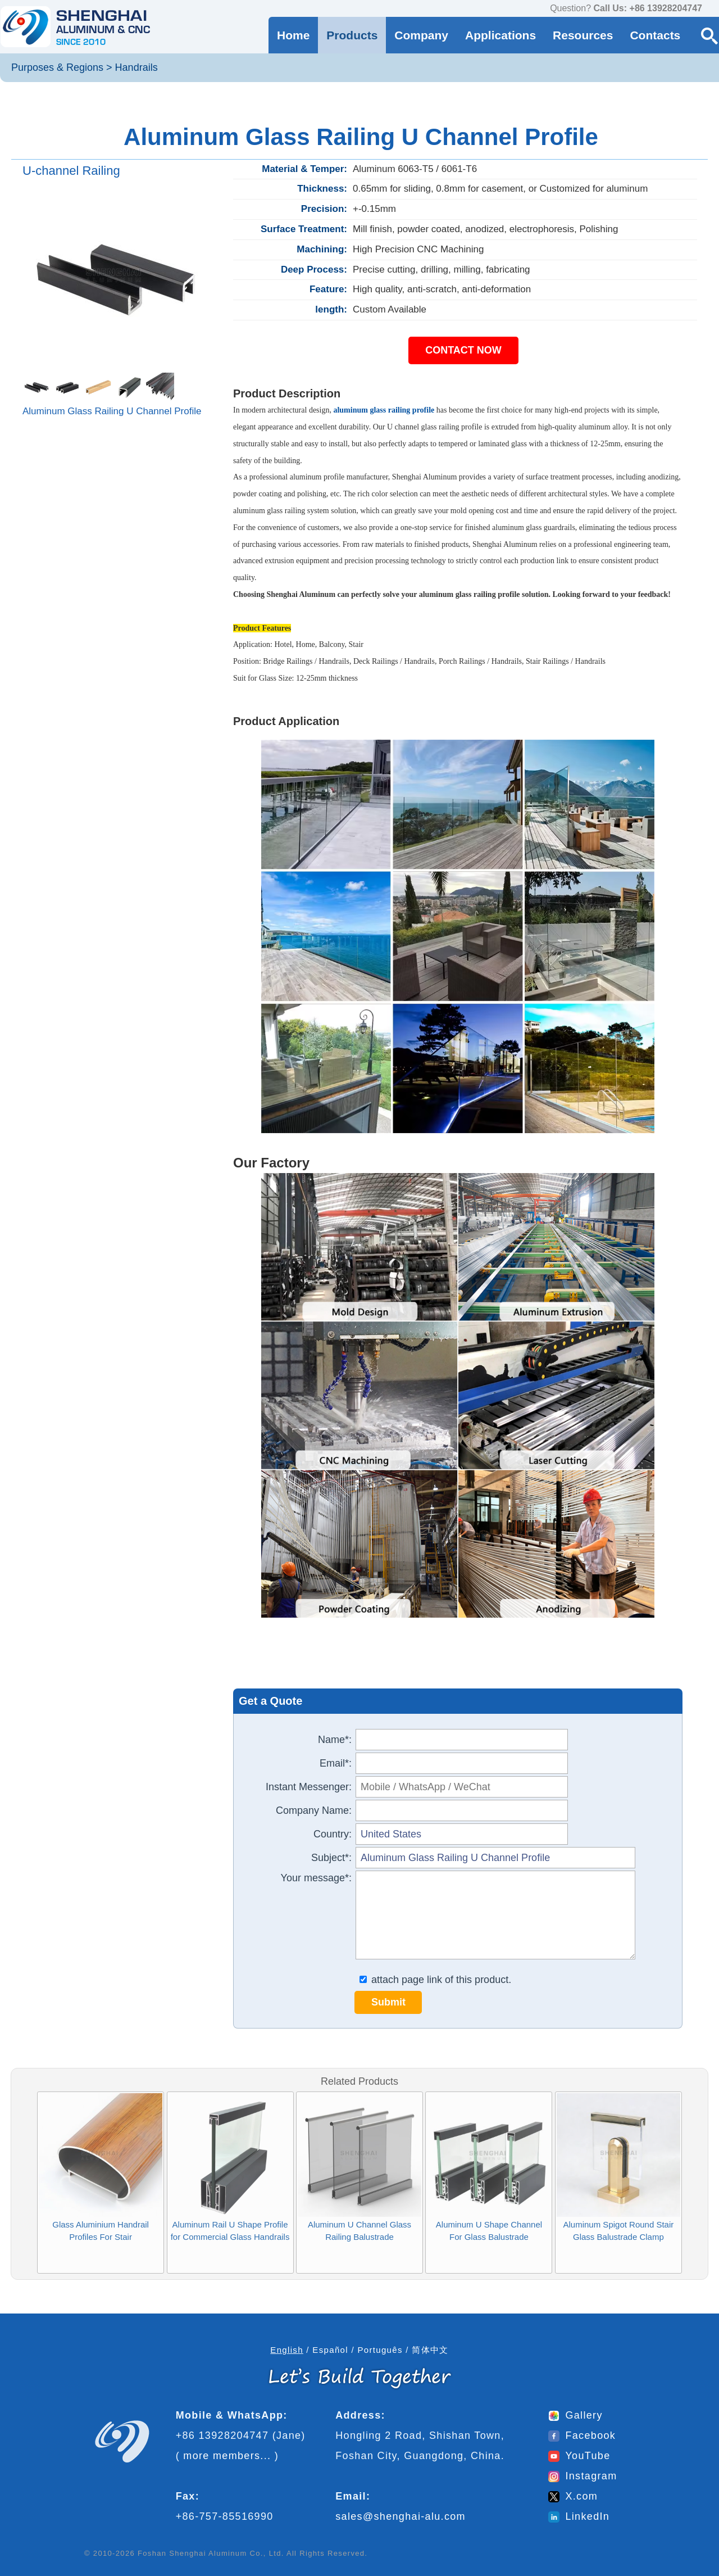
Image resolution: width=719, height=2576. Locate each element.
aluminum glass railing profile (383, 410)
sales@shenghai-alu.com (400, 2516)
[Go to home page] (75, 27)
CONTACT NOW (463, 350)
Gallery (575, 2415)
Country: (332, 1834)
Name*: (335, 1739)
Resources (583, 35)
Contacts (655, 35)
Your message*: (316, 1878)
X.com (573, 2496)
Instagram (582, 2476)
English (286, 2350)
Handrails (136, 67)
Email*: (336, 1763)
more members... (227, 2455)
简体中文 (430, 2350)
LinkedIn (578, 2516)
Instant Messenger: (309, 1786)
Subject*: (331, 1857)
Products (351, 35)
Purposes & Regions (57, 67)
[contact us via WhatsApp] (713, 9)
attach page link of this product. (435, 1979)
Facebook (582, 2435)
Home (293, 35)
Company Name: (314, 1810)
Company (421, 35)
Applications (500, 35)
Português (379, 2350)
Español (330, 2350)
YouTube (579, 2455)
